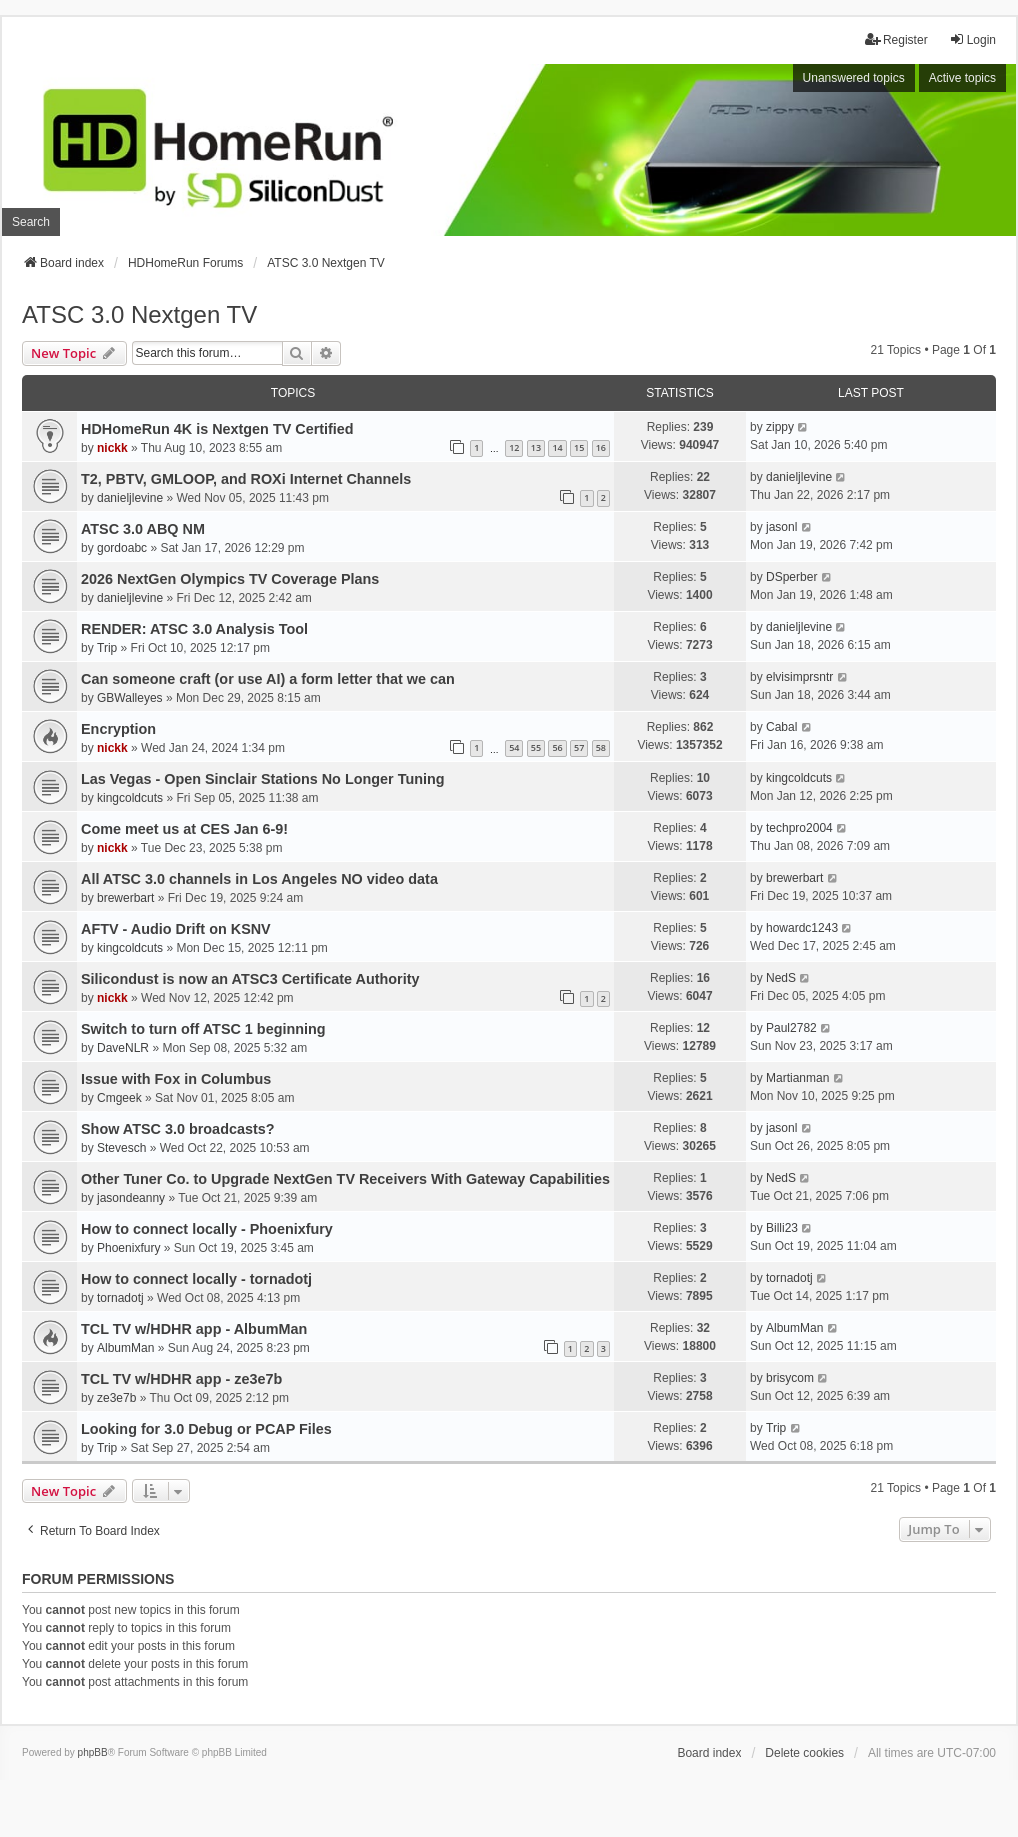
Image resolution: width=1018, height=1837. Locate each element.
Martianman (797, 1078)
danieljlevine (130, 498)
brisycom (790, 1378)
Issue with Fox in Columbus (176, 1079)
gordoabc (122, 548)
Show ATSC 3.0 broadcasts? (178, 1129)
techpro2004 (799, 828)
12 (514, 447)
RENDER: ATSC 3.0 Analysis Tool (194, 629)
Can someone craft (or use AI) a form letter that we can (268, 679)
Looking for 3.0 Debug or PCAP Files (206, 1429)
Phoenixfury (128, 1248)
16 (601, 447)
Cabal (781, 727)
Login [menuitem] (972, 39)
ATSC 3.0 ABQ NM (143, 529)
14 (557, 447)
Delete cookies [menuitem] (804, 1753)
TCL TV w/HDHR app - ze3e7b (181, 1379)
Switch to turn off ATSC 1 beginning (203, 1029)
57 (579, 747)
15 (579, 447)
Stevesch (121, 1148)
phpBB (93, 1752)
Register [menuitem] (896, 39)
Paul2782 (791, 1028)
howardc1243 (802, 928)
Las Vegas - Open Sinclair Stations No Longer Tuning (263, 779)
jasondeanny (131, 1198)
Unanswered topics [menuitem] (854, 78)
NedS (781, 978)
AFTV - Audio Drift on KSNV (176, 929)
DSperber (791, 577)
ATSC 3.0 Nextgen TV (139, 314)
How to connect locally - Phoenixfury (207, 1229)
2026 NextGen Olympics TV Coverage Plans (230, 579)
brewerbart (125, 898)
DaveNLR (123, 1048)
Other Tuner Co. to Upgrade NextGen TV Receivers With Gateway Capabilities (345, 1179)
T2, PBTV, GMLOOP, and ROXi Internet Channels (246, 479)
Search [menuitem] (31, 222)
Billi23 (782, 1228)
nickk (112, 448)
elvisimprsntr (799, 677)
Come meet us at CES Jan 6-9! (184, 829)
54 (514, 747)
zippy (780, 427)
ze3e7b (116, 1398)
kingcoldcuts (130, 798)
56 (557, 747)
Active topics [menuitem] (962, 78)
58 (601, 747)
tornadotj (120, 1298)
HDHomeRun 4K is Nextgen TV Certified (217, 429)
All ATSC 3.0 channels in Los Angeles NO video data (259, 879)
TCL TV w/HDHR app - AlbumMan (194, 1329)
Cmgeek (119, 1098)
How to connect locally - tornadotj (196, 1279)
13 (536, 447)
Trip (107, 648)
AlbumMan (125, 1348)
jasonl (781, 527)
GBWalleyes (130, 698)
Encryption (118, 729)
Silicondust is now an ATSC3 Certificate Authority (250, 979)
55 (536, 747)
